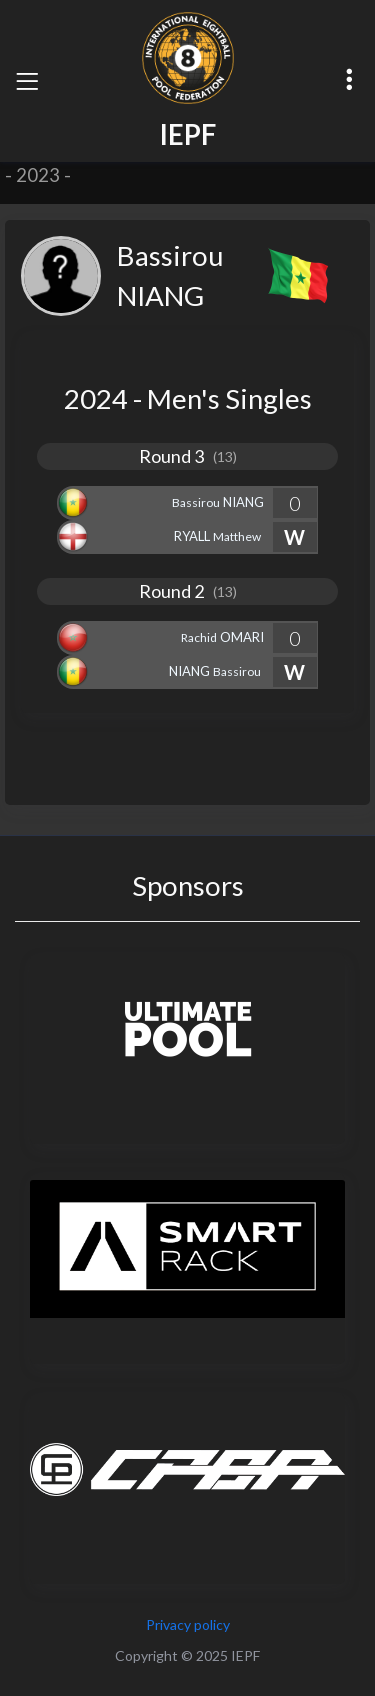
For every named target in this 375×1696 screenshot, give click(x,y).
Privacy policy (188, 1624)
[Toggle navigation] (27, 81)
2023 (38, 175)
